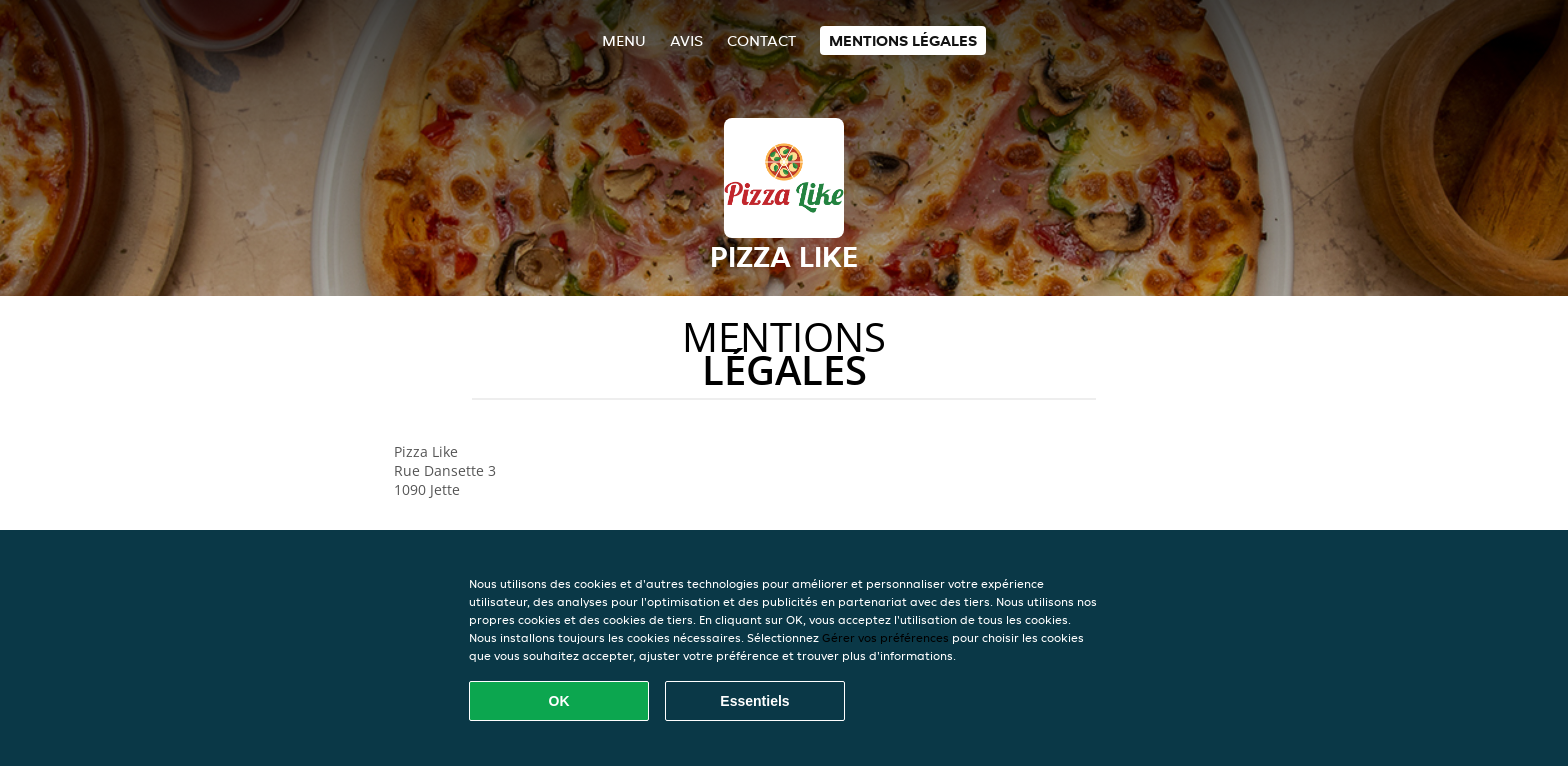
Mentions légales (903, 40)
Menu (624, 40)
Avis (686, 40)
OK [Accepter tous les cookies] (559, 701)
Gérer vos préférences (885, 637)
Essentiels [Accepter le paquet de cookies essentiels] (754, 701)
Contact (761, 40)
